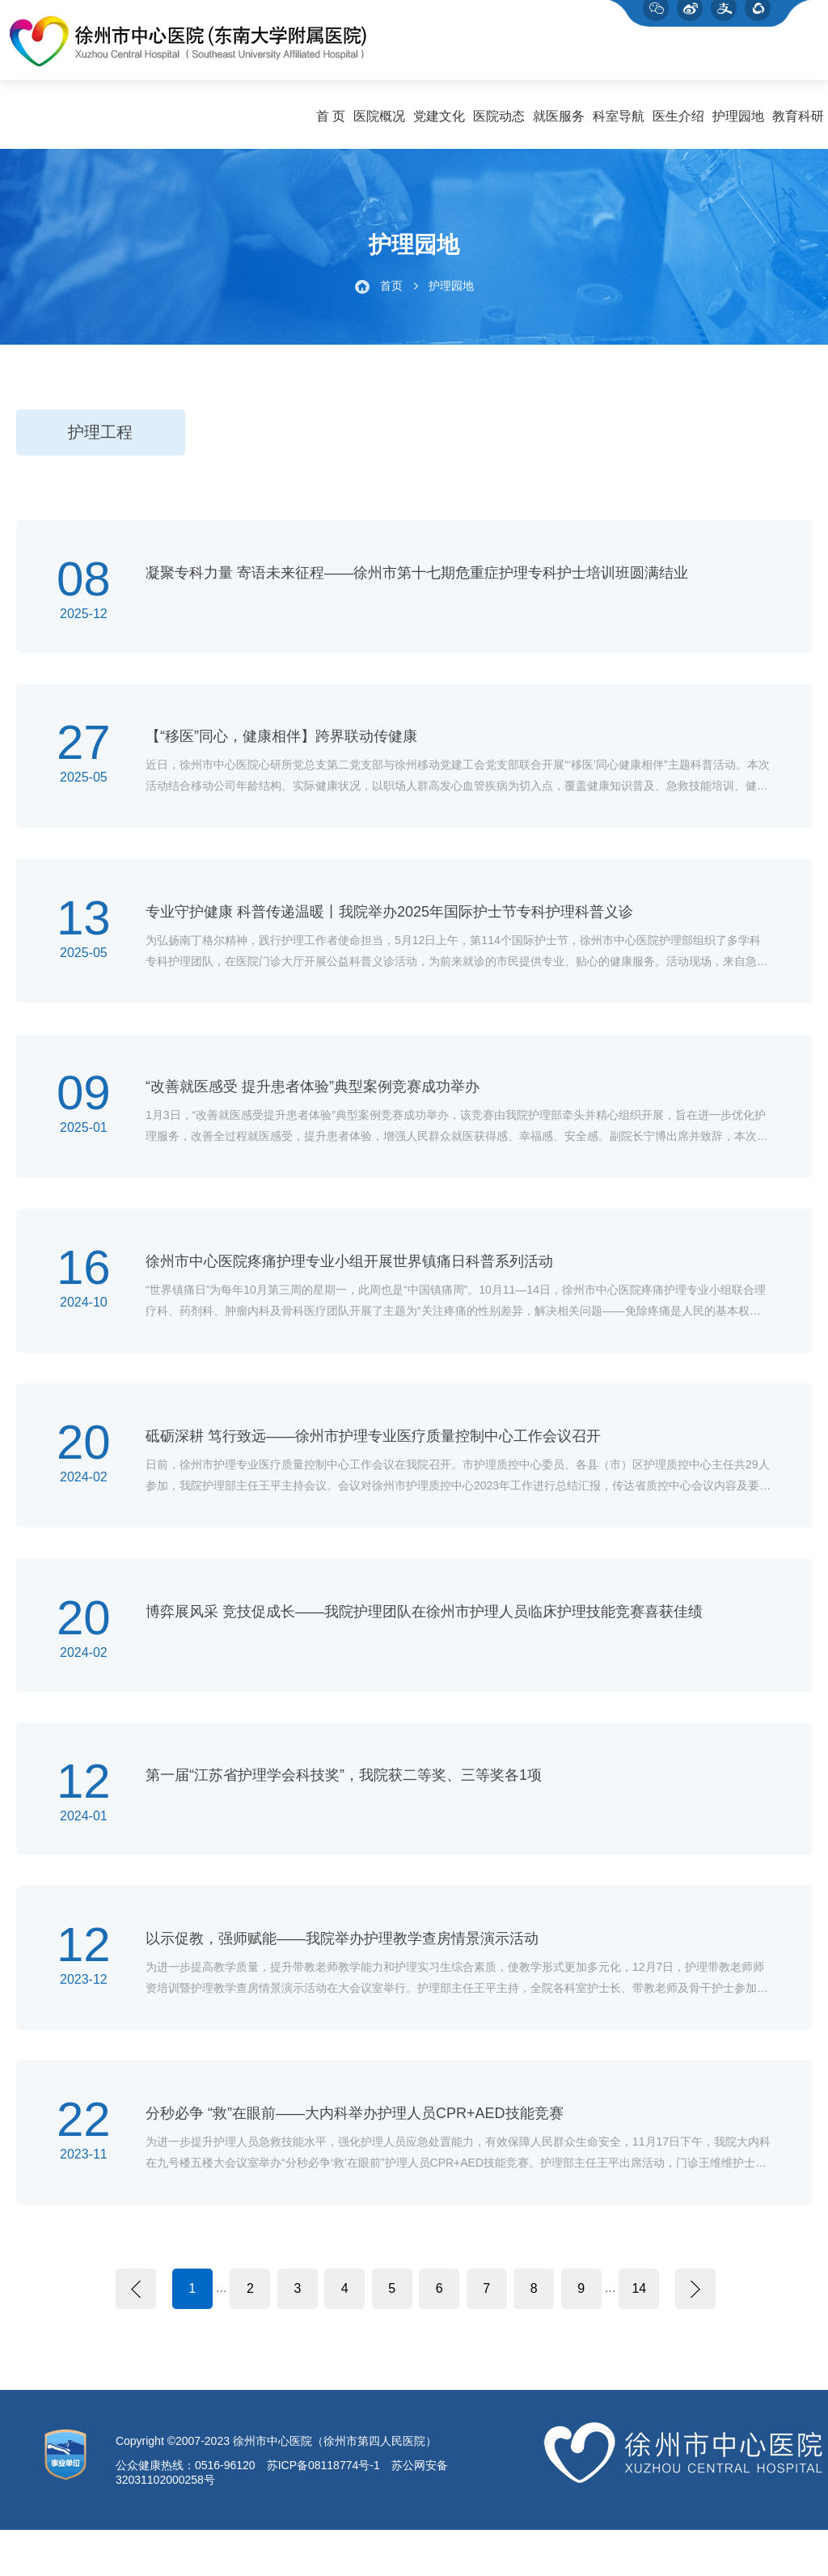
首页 (391, 292)
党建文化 (439, 123)
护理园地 (738, 123)
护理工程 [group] (100, 439)
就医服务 (559, 123)
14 (639, 2334)
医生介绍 (678, 123)
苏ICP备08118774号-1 (323, 2511)
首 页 (330, 123)
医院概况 (379, 123)
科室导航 (618, 123)
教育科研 (798, 123)
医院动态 (499, 123)
